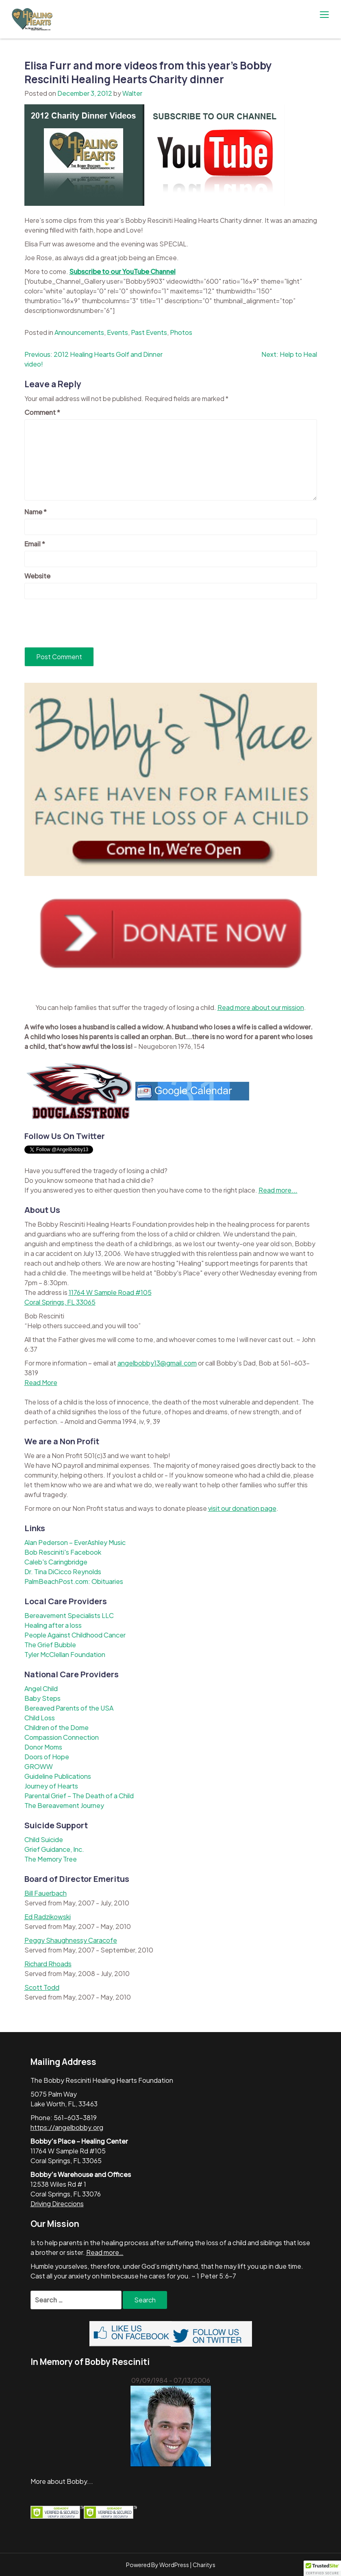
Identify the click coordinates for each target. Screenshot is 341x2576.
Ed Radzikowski (47, 1916)
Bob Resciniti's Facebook (62, 1552)
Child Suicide (43, 1839)
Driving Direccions (57, 2203)
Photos (181, 332)
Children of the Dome (56, 1727)
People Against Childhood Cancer (75, 1635)
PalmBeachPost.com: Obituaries (73, 1581)
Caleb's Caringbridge (55, 1562)
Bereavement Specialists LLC (69, 1615)
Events (117, 332)
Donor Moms (43, 1747)
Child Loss (39, 1717)
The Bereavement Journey (64, 1805)
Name (35, 511)
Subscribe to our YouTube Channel (123, 271)
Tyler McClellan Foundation (64, 1654)
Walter (132, 93)
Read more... (278, 1190)
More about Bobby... (61, 2481)
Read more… (105, 2252)
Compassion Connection (61, 1737)
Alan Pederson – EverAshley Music (75, 1542)
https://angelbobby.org (66, 2127)
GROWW (38, 1766)
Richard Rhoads (48, 1963)
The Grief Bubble (50, 1644)
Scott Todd (41, 1987)
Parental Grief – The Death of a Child (79, 1795)
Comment (42, 412)
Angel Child (41, 1688)
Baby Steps (42, 1698)
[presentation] (86, 623)
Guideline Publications (57, 1776)
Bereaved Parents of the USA (68, 1708)
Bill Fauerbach (45, 1893)
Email (34, 543)
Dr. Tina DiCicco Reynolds (62, 1571)
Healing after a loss (53, 1625)
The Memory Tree (50, 1859)
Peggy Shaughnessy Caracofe (70, 1940)
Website (37, 576)
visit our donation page (242, 1508)
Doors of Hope (46, 1756)
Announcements (79, 332)
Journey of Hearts (51, 1786)
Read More (40, 1382)
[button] (322, 2568)
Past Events (149, 332)
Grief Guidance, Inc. (54, 1849)
